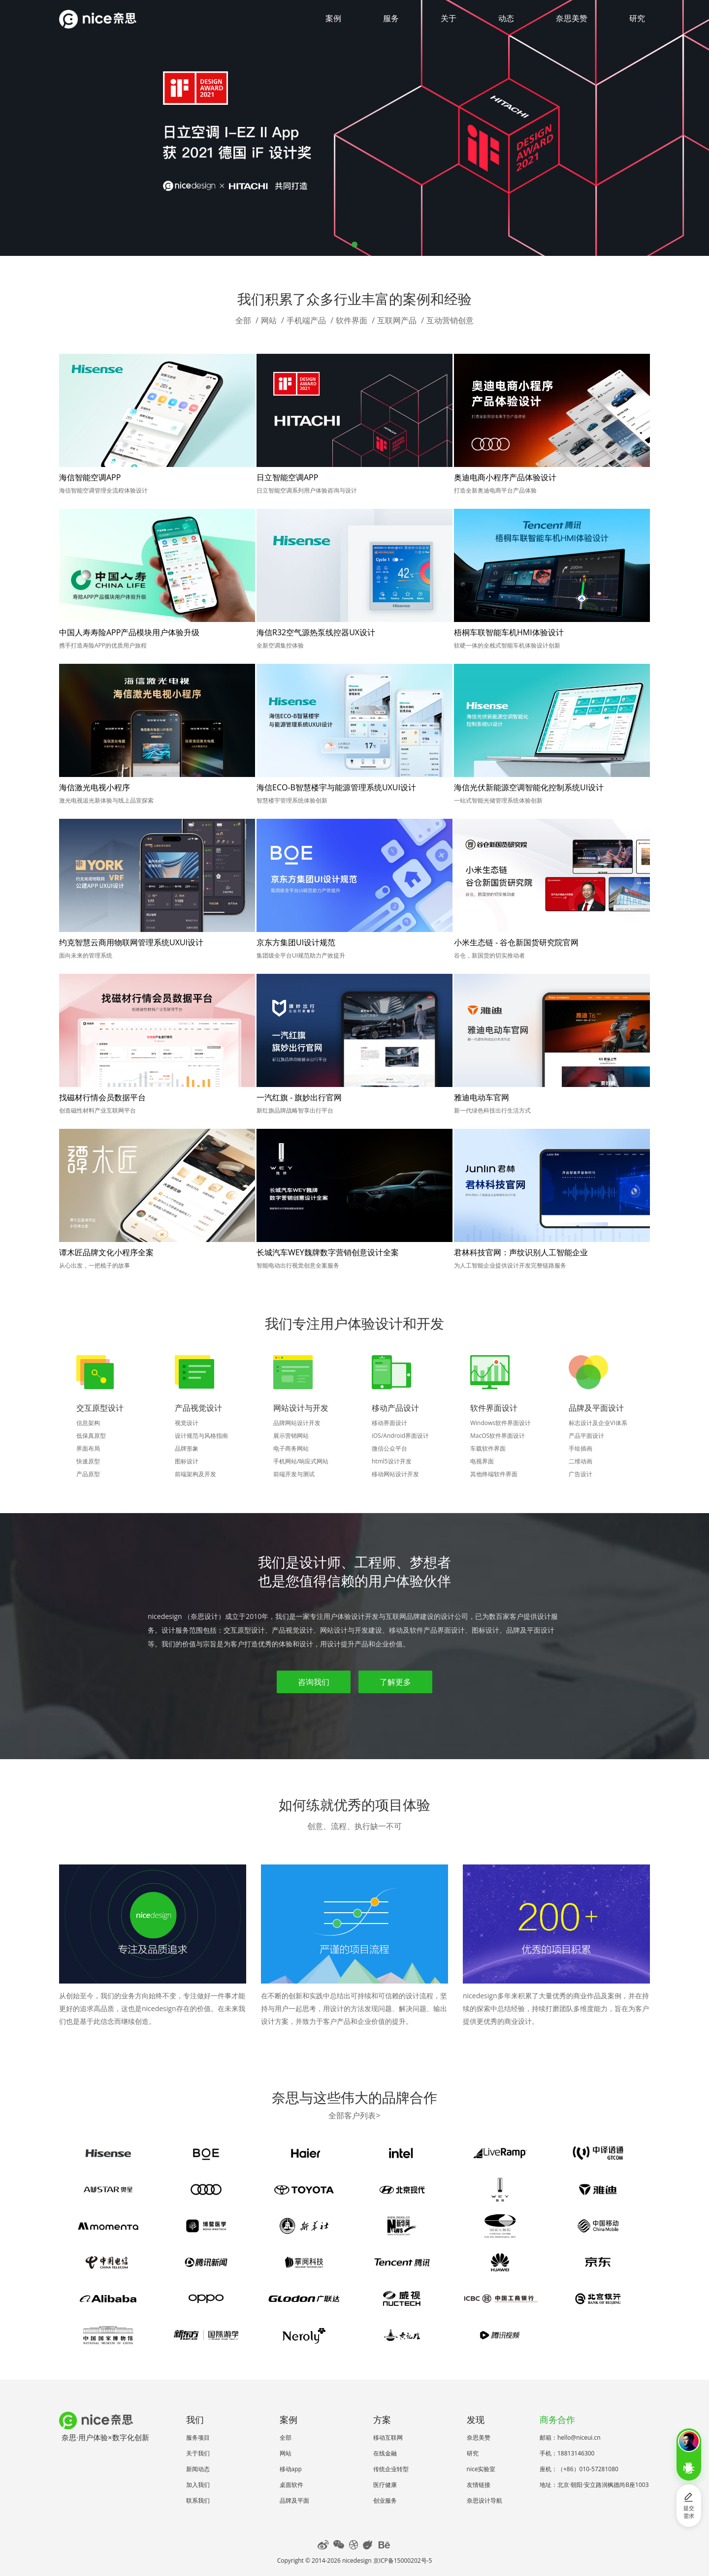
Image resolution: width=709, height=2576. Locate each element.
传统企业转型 (391, 2469)
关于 (448, 18)
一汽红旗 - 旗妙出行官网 (299, 1097)
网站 (269, 320)
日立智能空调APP (287, 477)
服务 (391, 18)
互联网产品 (397, 320)
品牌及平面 (294, 2500)
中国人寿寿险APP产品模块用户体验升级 (129, 632)
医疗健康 (385, 2485)
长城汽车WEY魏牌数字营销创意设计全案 (328, 1252)
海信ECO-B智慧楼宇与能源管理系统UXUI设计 (336, 787)
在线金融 (385, 2453)
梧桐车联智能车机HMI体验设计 (509, 632)
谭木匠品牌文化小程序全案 (106, 1252)
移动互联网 (388, 2437)
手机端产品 (306, 320)
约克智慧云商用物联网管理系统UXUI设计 (131, 942)
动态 (506, 18)
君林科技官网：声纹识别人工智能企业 (521, 1252)
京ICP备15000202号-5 (402, 2560)
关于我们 (198, 2453)
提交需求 (688, 2505)
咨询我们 (313, 1681)
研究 (637, 18)
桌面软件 (291, 2485)
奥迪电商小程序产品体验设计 (505, 477)
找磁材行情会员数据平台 (102, 1097)
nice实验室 (481, 2469)
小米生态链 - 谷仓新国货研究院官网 (516, 942)
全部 (243, 320)
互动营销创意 (450, 320)
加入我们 (198, 2485)
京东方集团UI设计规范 (296, 942)
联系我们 (198, 2500)
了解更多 (395, 1681)
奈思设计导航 (484, 2500)
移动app (291, 2469)
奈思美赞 (571, 18)
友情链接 (478, 2485)
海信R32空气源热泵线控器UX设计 (316, 632)
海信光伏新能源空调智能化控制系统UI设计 (529, 787)
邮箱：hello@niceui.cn (570, 2437)
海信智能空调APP (90, 477)
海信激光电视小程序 (94, 787)
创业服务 (385, 2500)
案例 (333, 18)
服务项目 (198, 2437)
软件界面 (351, 320)
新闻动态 (198, 2469)
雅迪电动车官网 (481, 1097)
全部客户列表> (354, 2115)
